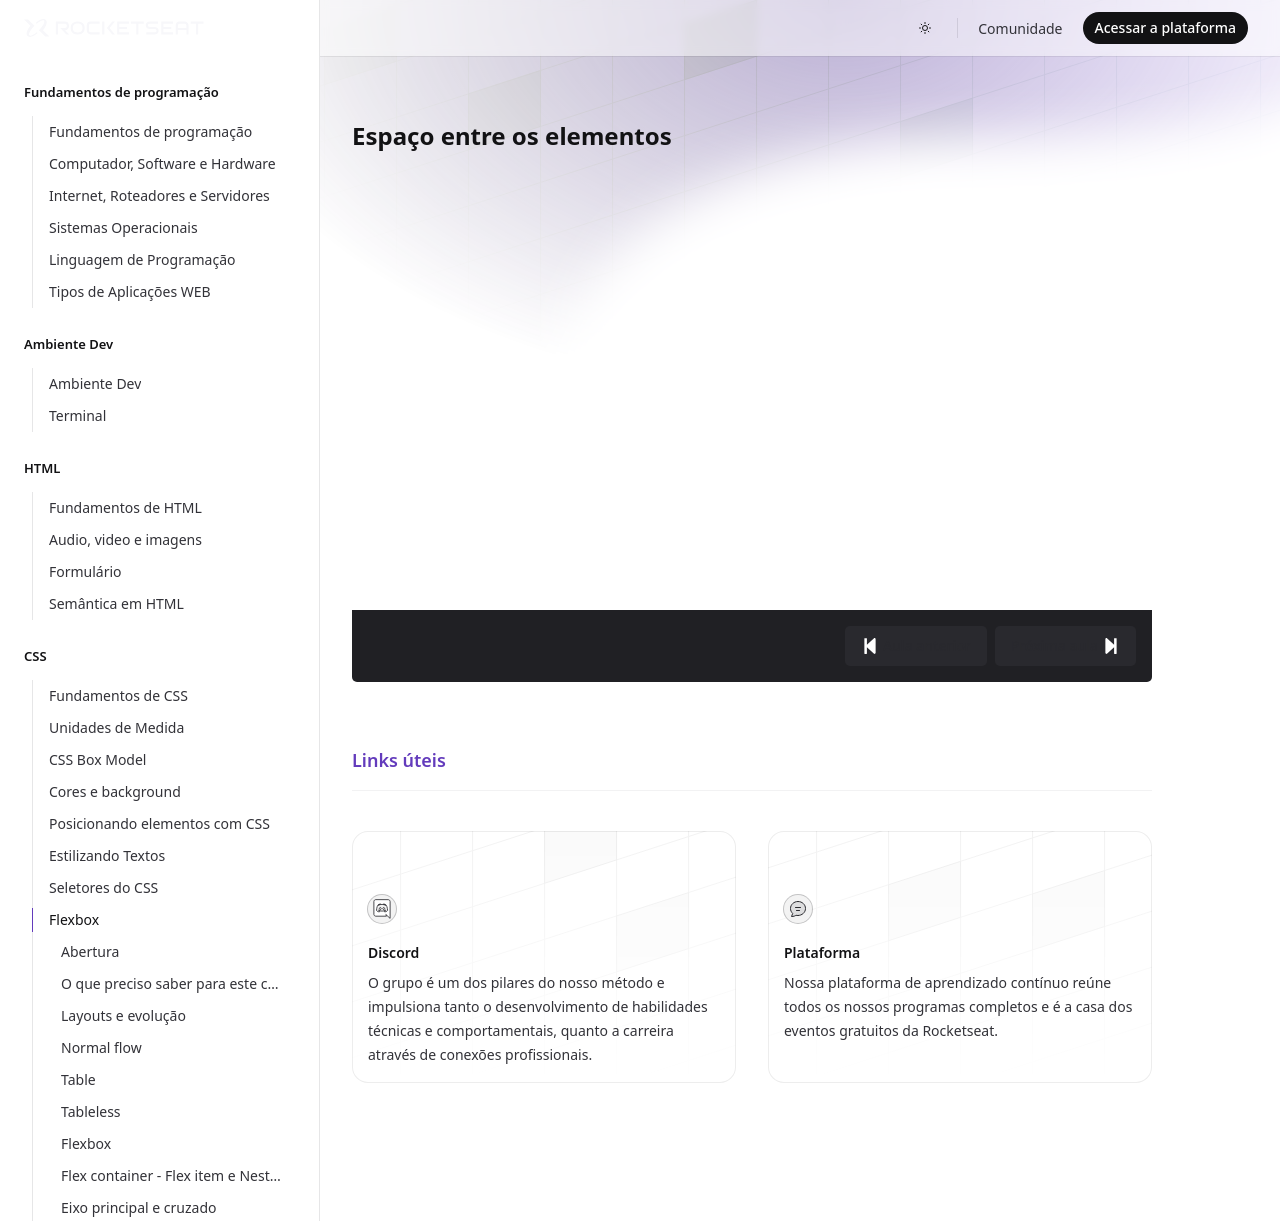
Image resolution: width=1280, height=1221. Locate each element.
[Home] (114, 28)
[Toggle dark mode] (925, 28)
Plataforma (822, 952)
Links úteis (399, 760)
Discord (393, 952)
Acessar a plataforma (1165, 27)
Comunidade (1020, 28)
